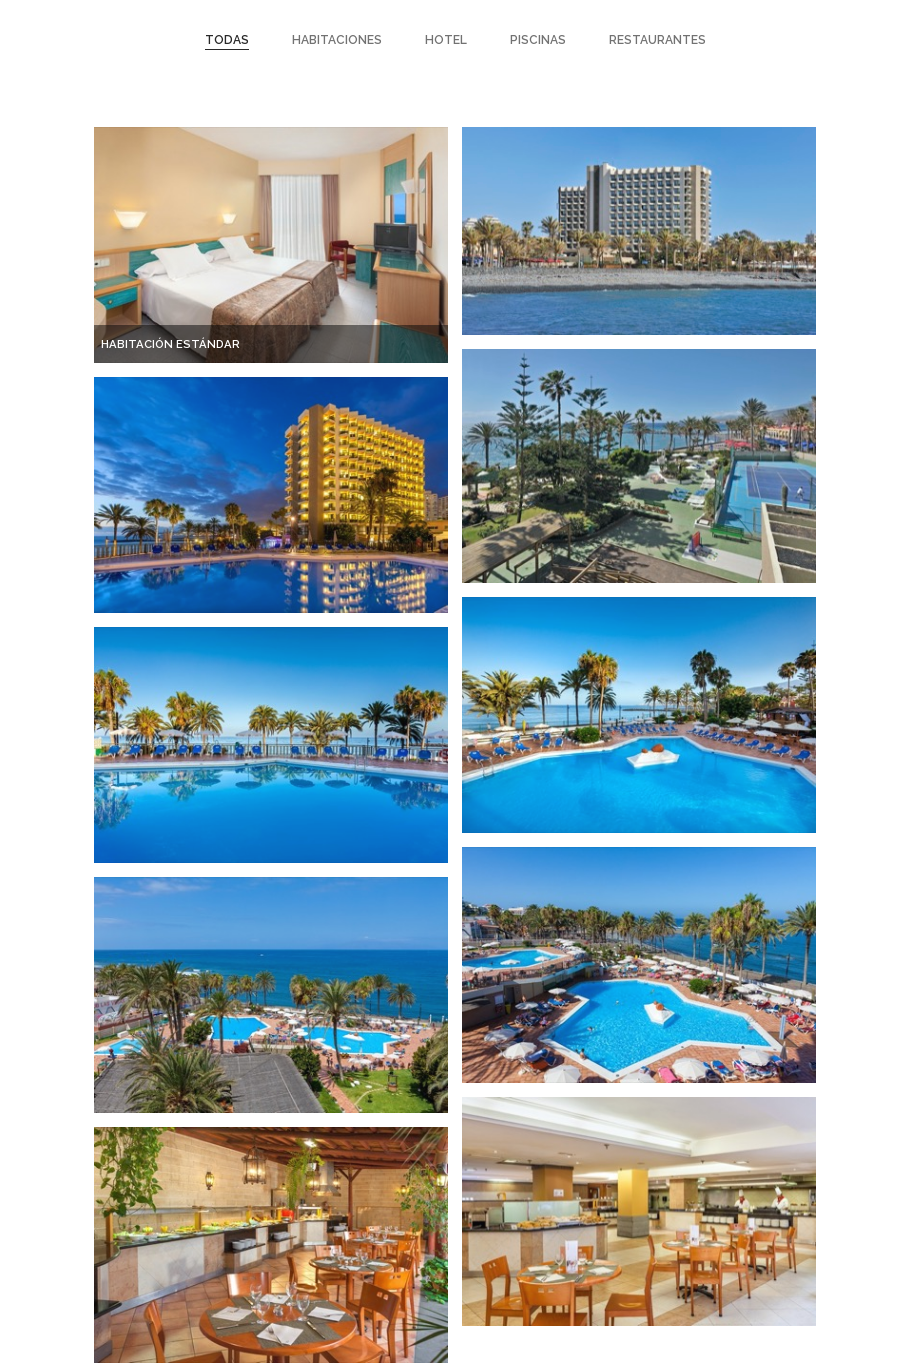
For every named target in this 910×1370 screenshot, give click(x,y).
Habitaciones (337, 40)
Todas (227, 40)
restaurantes (657, 40)
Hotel (446, 40)
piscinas (538, 40)
